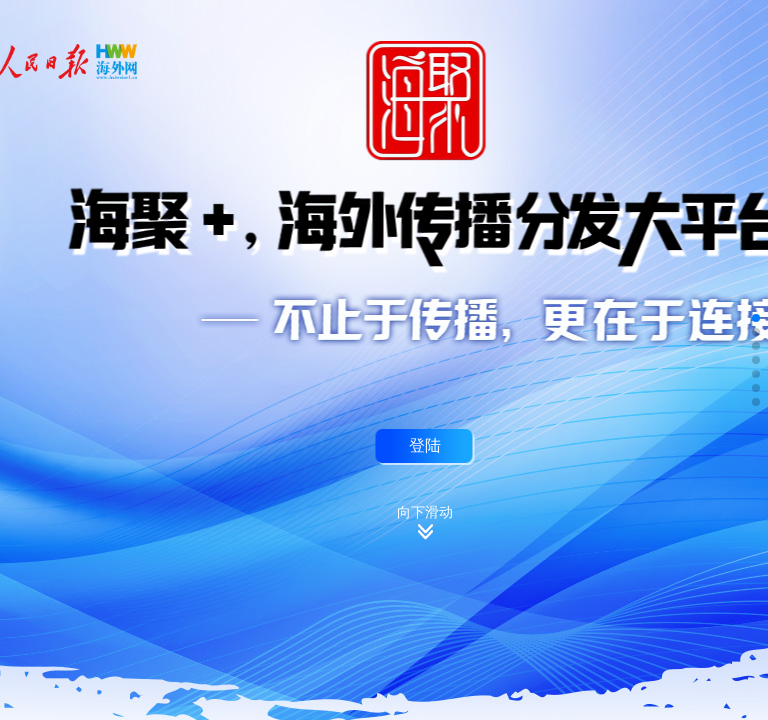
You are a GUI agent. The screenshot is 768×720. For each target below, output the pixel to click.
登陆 (425, 445)
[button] (756, 318)
